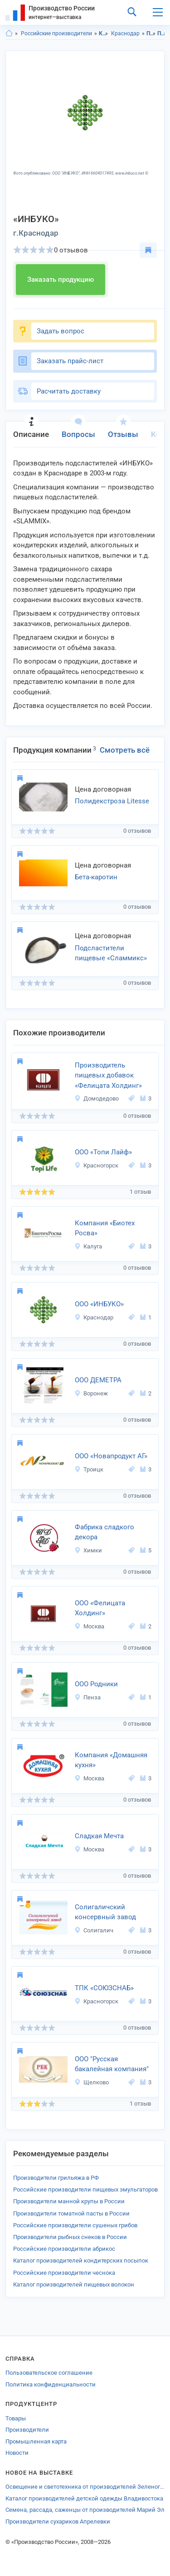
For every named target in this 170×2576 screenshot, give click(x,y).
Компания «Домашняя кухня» (111, 1760)
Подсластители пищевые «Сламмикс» (111, 953)
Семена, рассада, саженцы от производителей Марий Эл (85, 2509)
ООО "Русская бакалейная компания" (112, 2064)
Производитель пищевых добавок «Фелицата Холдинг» (108, 1075)
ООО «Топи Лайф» (103, 1152)
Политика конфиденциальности (50, 2384)
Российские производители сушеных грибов (75, 2225)
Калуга (88, 1246)
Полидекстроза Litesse (112, 801)
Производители (27, 2429)
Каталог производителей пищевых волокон (73, 2284)
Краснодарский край (103, 33)
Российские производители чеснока (64, 2272)
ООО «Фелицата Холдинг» (100, 1608)
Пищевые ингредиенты (162, 33)
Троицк (88, 1469)
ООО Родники (96, 1684)
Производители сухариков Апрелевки (57, 2521)
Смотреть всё (125, 749)
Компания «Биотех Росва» (105, 1228)
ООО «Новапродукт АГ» (111, 1456)
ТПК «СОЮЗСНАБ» (104, 1988)
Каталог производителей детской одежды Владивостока (84, 2498)
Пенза (87, 1697)
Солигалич (93, 1930)
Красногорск (96, 1165)
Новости (17, 2452)
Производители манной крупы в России (69, 2201)
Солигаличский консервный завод (105, 1912)
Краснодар (125, 33)
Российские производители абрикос (64, 2248)
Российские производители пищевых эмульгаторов (85, 2189)
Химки (88, 1550)
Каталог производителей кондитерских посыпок (80, 2260)
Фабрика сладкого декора (104, 1532)
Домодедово (96, 1098)
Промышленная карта (36, 2441)
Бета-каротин (96, 877)
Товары (15, 2418)
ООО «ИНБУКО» (99, 1304)
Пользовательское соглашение (48, 2372)
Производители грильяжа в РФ (56, 2177)
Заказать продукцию (60, 279)
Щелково (91, 2082)
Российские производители (56, 33)
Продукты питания (151, 33)
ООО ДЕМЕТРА (98, 1380)
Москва (89, 1626)
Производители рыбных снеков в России (70, 2237)
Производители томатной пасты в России (71, 2213)
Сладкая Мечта (99, 1836)
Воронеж (91, 1393)
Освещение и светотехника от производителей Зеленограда (85, 2486)
